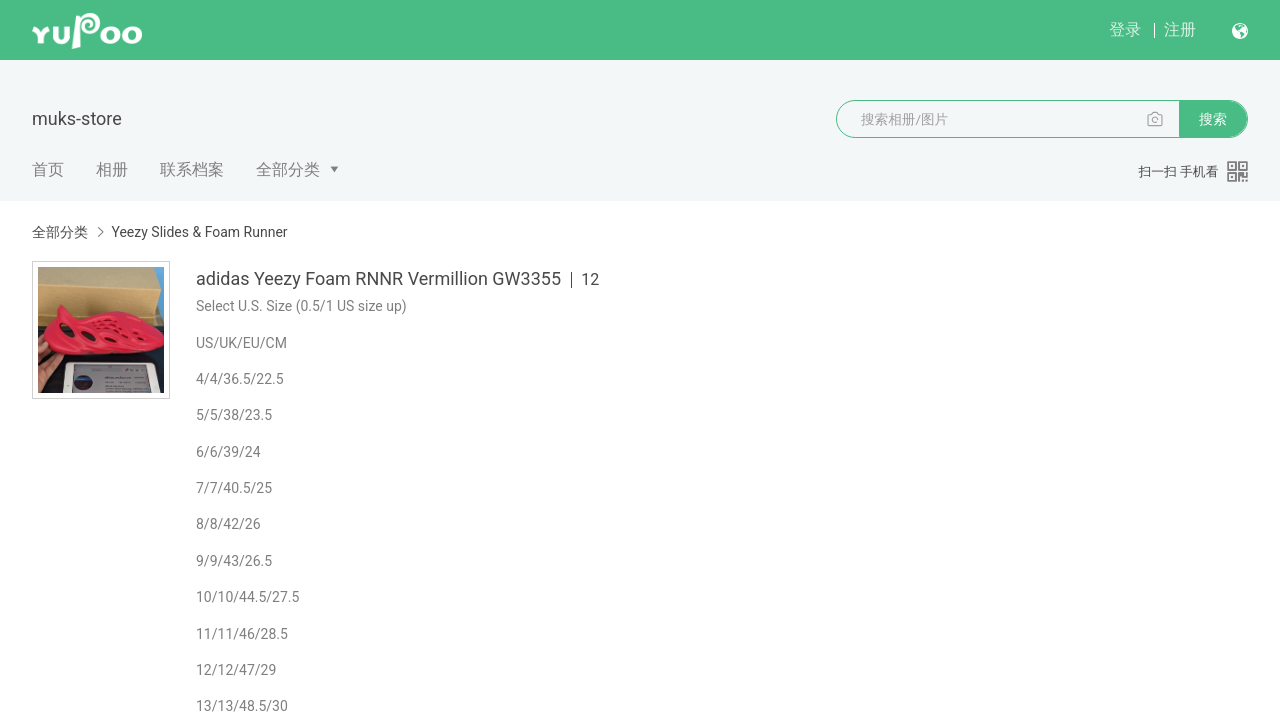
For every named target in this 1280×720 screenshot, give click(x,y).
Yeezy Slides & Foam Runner (199, 232)
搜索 (1213, 119)
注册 (1180, 29)
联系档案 (192, 169)
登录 (1125, 29)
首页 (48, 169)
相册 (112, 169)
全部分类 (288, 169)
